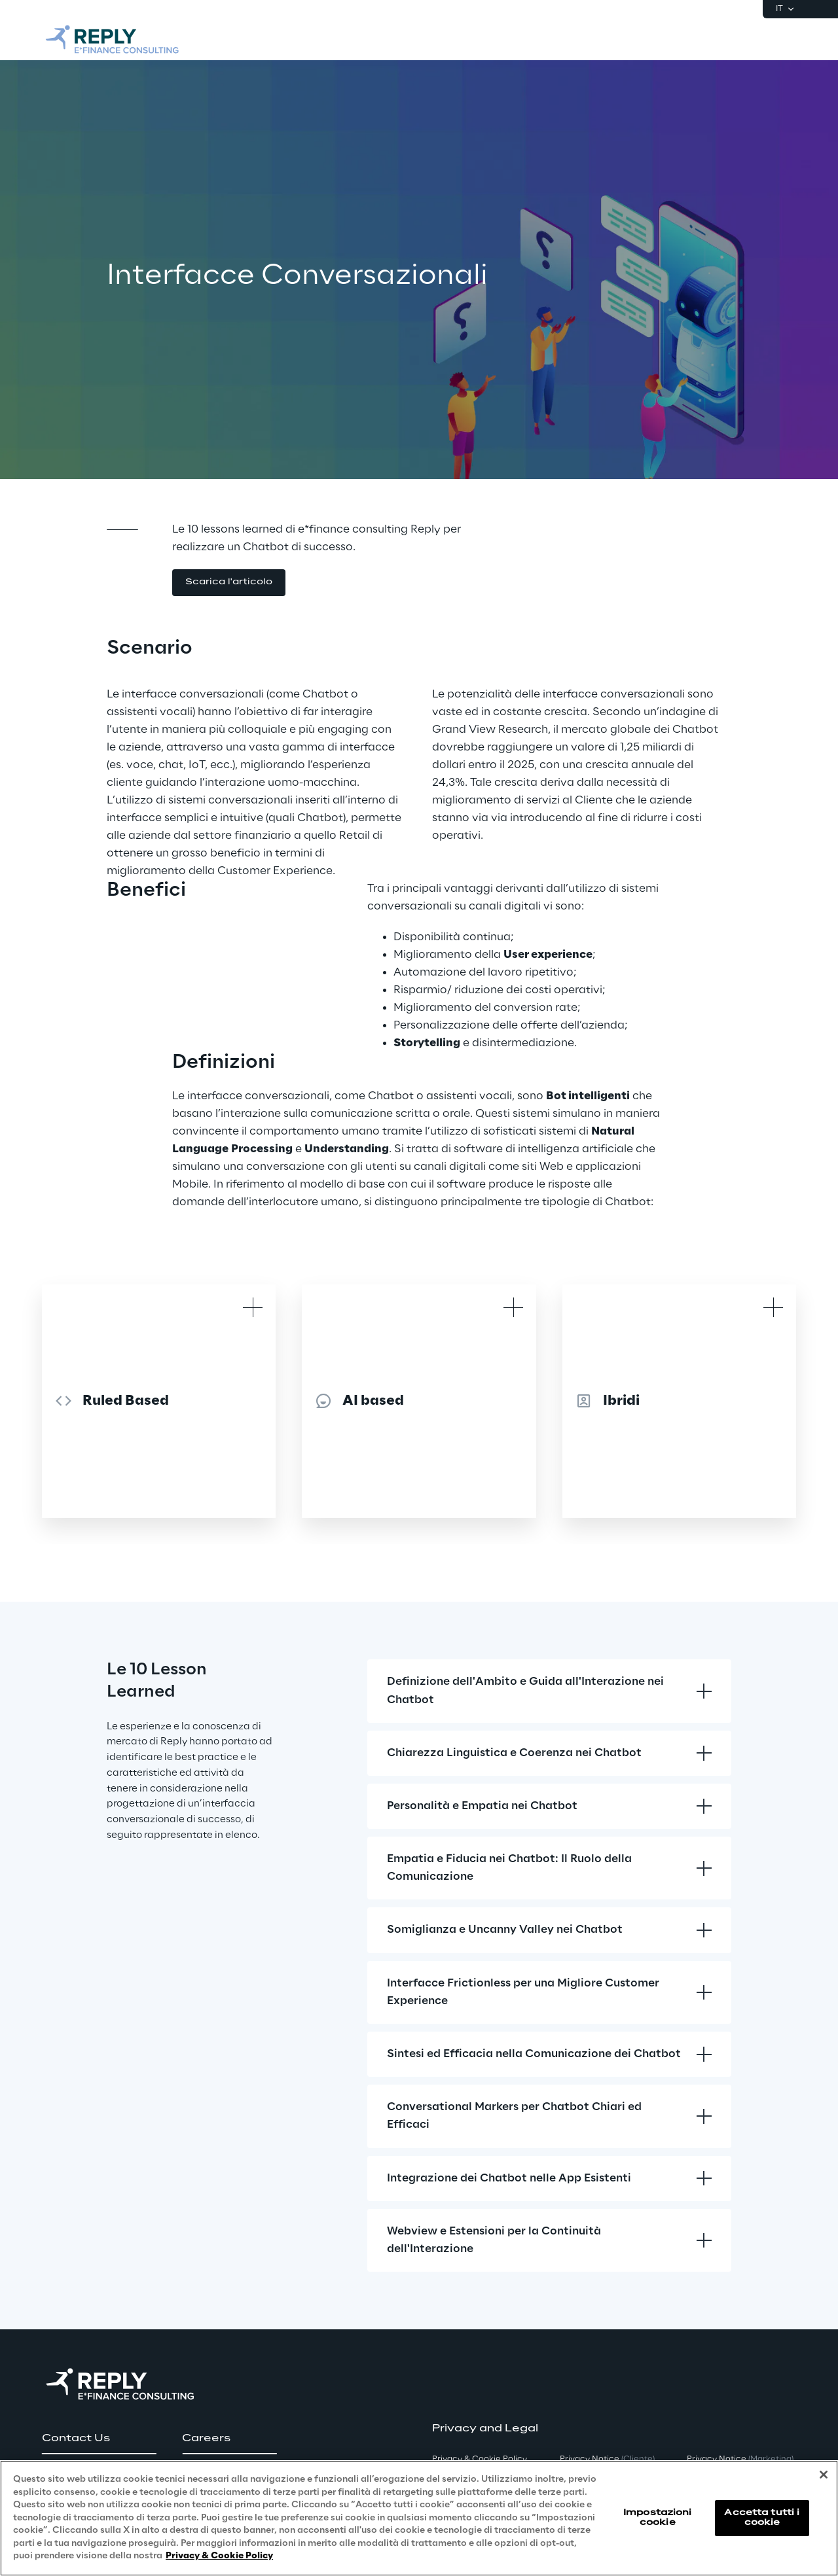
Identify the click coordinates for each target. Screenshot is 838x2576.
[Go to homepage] (112, 39)
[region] (419, 2518)
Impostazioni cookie (657, 2517)
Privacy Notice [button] (607, 2459)
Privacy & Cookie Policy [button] (479, 2459)
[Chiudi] (823, 2474)
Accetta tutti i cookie (761, 2517)
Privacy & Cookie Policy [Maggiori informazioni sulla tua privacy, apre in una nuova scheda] (219, 2556)
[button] (228, 582)
